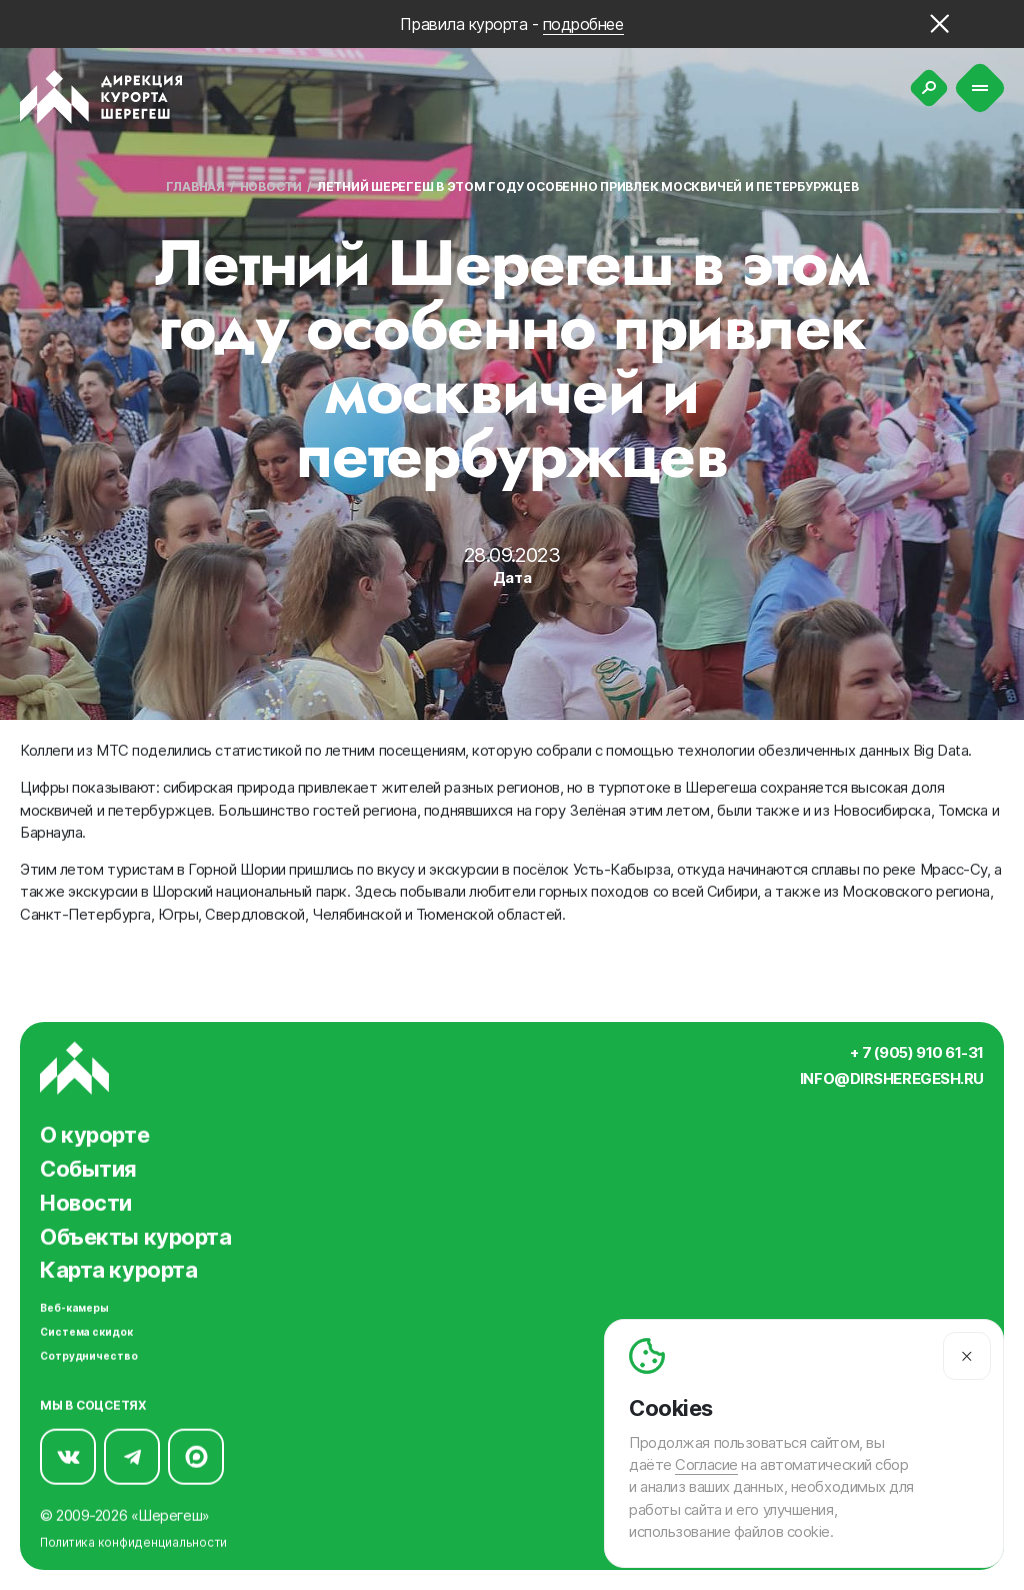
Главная (195, 186)
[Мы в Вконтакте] (68, 1455)
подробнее (583, 24)
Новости (271, 186)
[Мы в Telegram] (132, 1455)
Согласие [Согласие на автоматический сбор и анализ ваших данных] (706, 1465)
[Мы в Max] (196, 1455)
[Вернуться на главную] (101, 97)
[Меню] (980, 88)
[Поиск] (929, 88)
